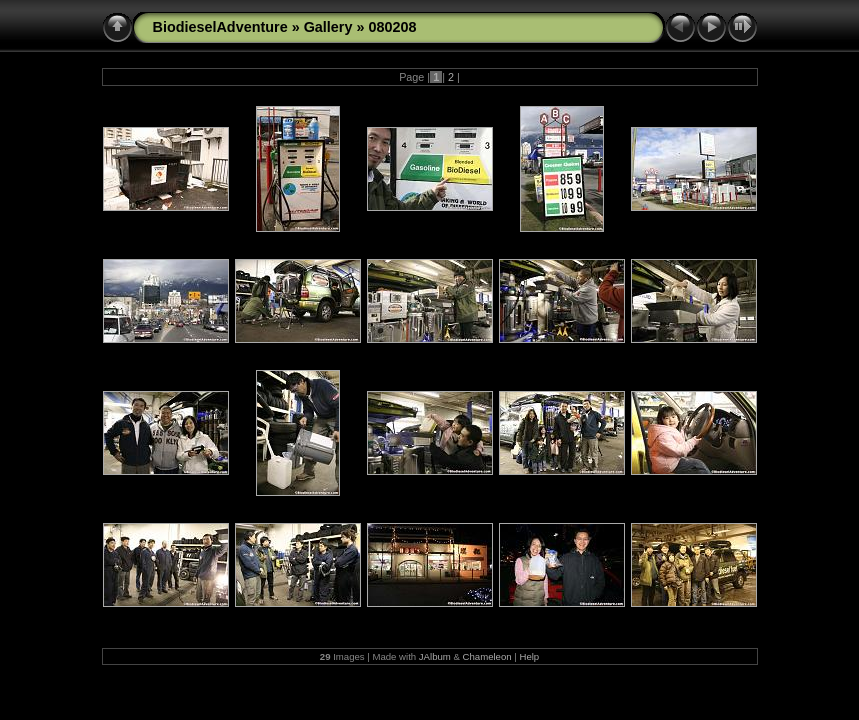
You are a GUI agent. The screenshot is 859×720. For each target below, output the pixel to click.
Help (529, 656)
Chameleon (487, 656)
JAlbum (435, 656)
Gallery (328, 27)
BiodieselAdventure (220, 27)
